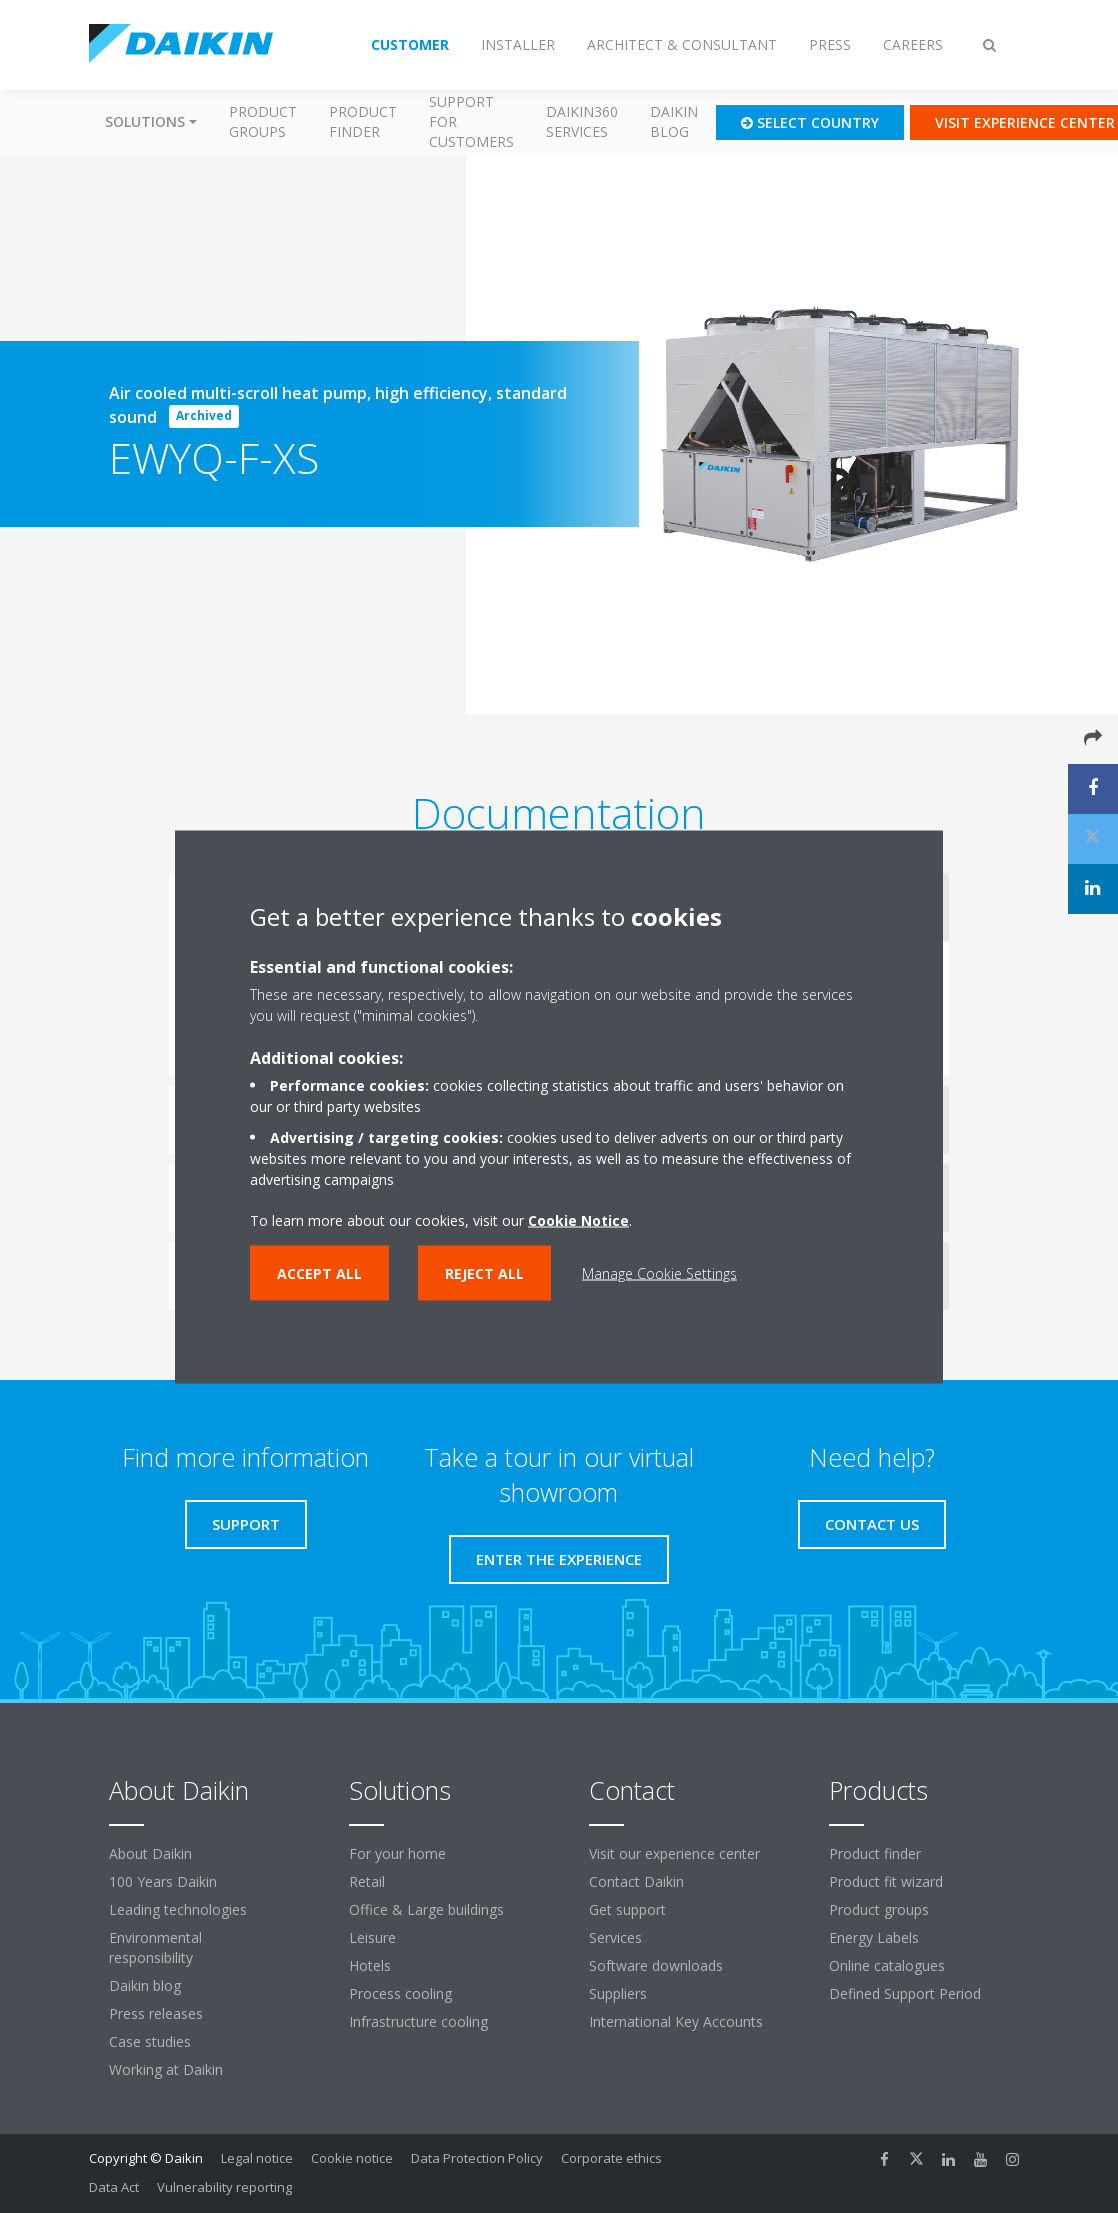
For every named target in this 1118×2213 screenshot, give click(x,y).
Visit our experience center (674, 1853)
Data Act (114, 2187)
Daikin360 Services (582, 121)
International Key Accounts (676, 2021)
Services (615, 1937)
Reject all (484, 1272)
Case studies (150, 2041)
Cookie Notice (578, 1219)
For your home (397, 1853)
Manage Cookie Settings (659, 1272)
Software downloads (656, 1965)
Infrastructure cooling (418, 2021)
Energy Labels (874, 1937)
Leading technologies (178, 1909)
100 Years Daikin (163, 1881)
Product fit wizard (886, 1881)
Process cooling (400, 1993)
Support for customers (471, 121)
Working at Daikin (166, 2069)
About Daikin (150, 1853)
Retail (367, 1881)
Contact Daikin (636, 1881)
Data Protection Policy (477, 2158)
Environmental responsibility (155, 1947)
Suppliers (618, 1993)
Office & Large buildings (426, 1909)
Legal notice (257, 2158)
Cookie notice (352, 2158)
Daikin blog (674, 121)
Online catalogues (887, 1965)
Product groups (263, 121)
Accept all (319, 1272)
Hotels (370, 1965)
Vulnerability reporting (224, 2187)
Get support (627, 1909)
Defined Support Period (907, 1993)
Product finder (363, 121)
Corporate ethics (611, 2158)
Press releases (156, 2013)
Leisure (372, 1937)
